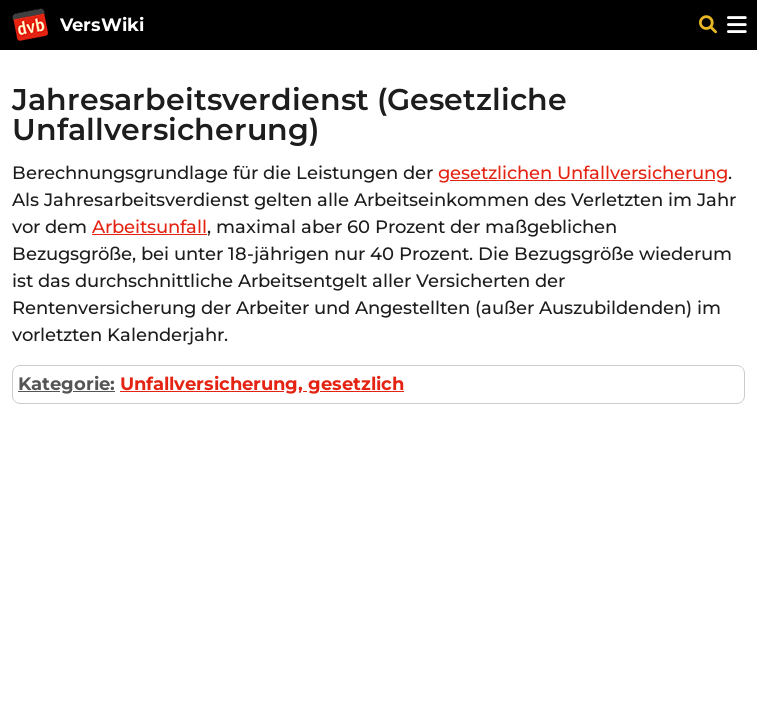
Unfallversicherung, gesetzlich (262, 384)
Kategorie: (66, 384)
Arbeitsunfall (149, 227)
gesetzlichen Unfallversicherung (583, 173)
